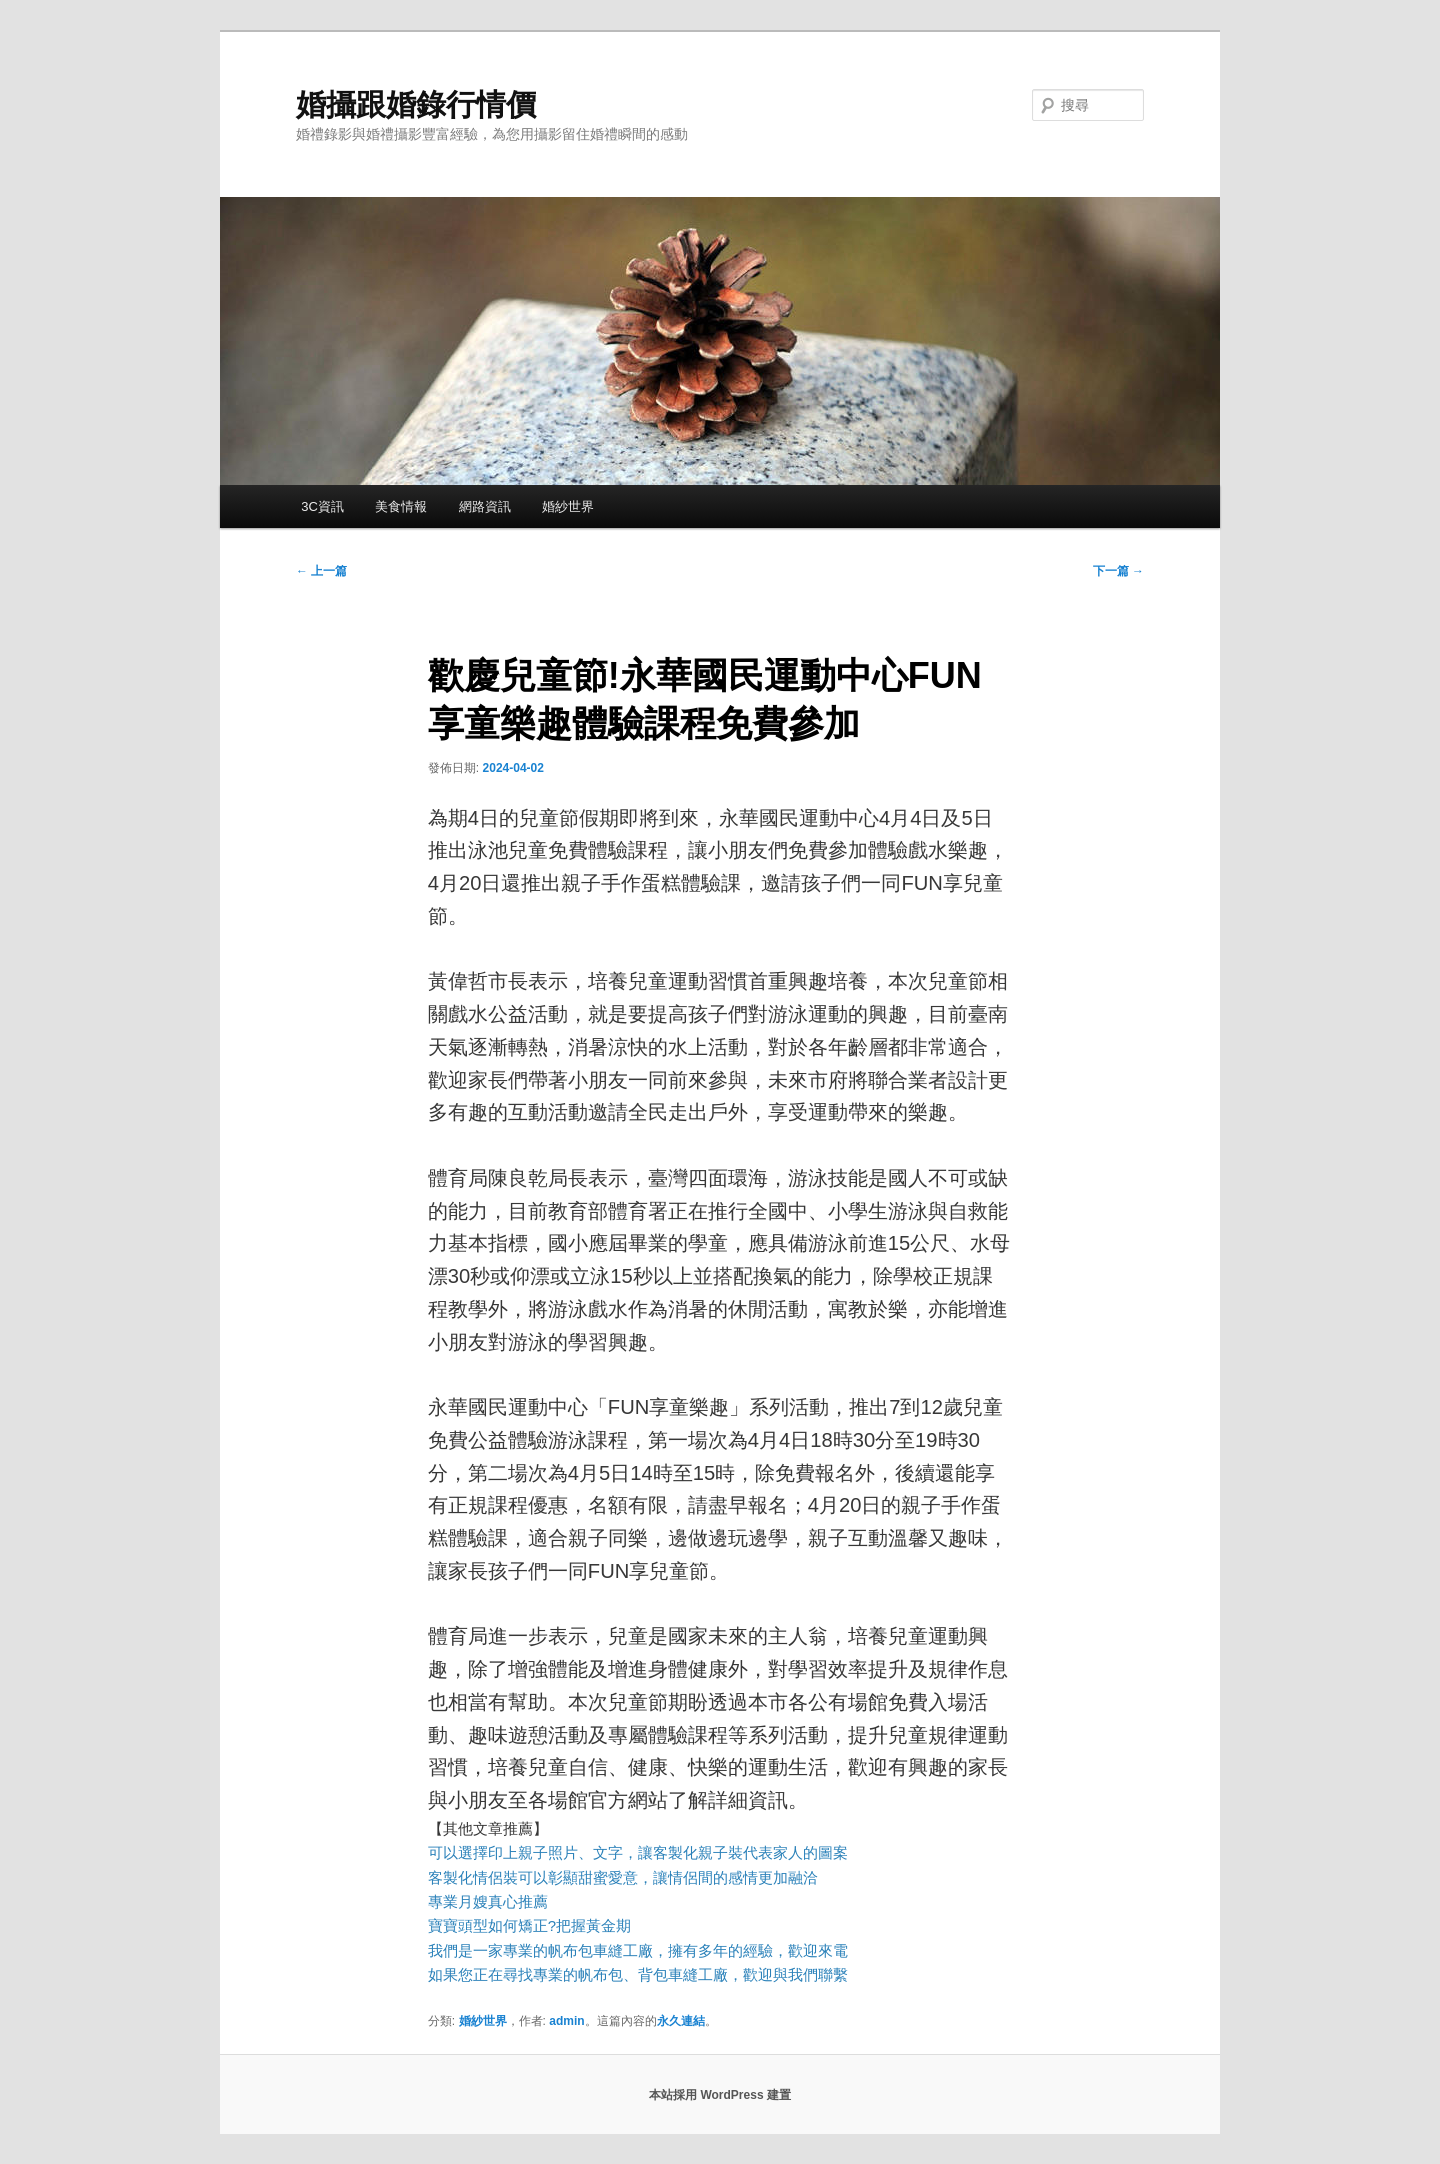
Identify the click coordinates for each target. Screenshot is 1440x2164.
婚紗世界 (568, 506)
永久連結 (681, 2021)
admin (566, 2021)
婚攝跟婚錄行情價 (416, 104)
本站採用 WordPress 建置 (720, 2095)
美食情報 (401, 506)
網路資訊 (485, 506)
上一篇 (321, 571)
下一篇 (1118, 571)
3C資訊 (322, 506)
